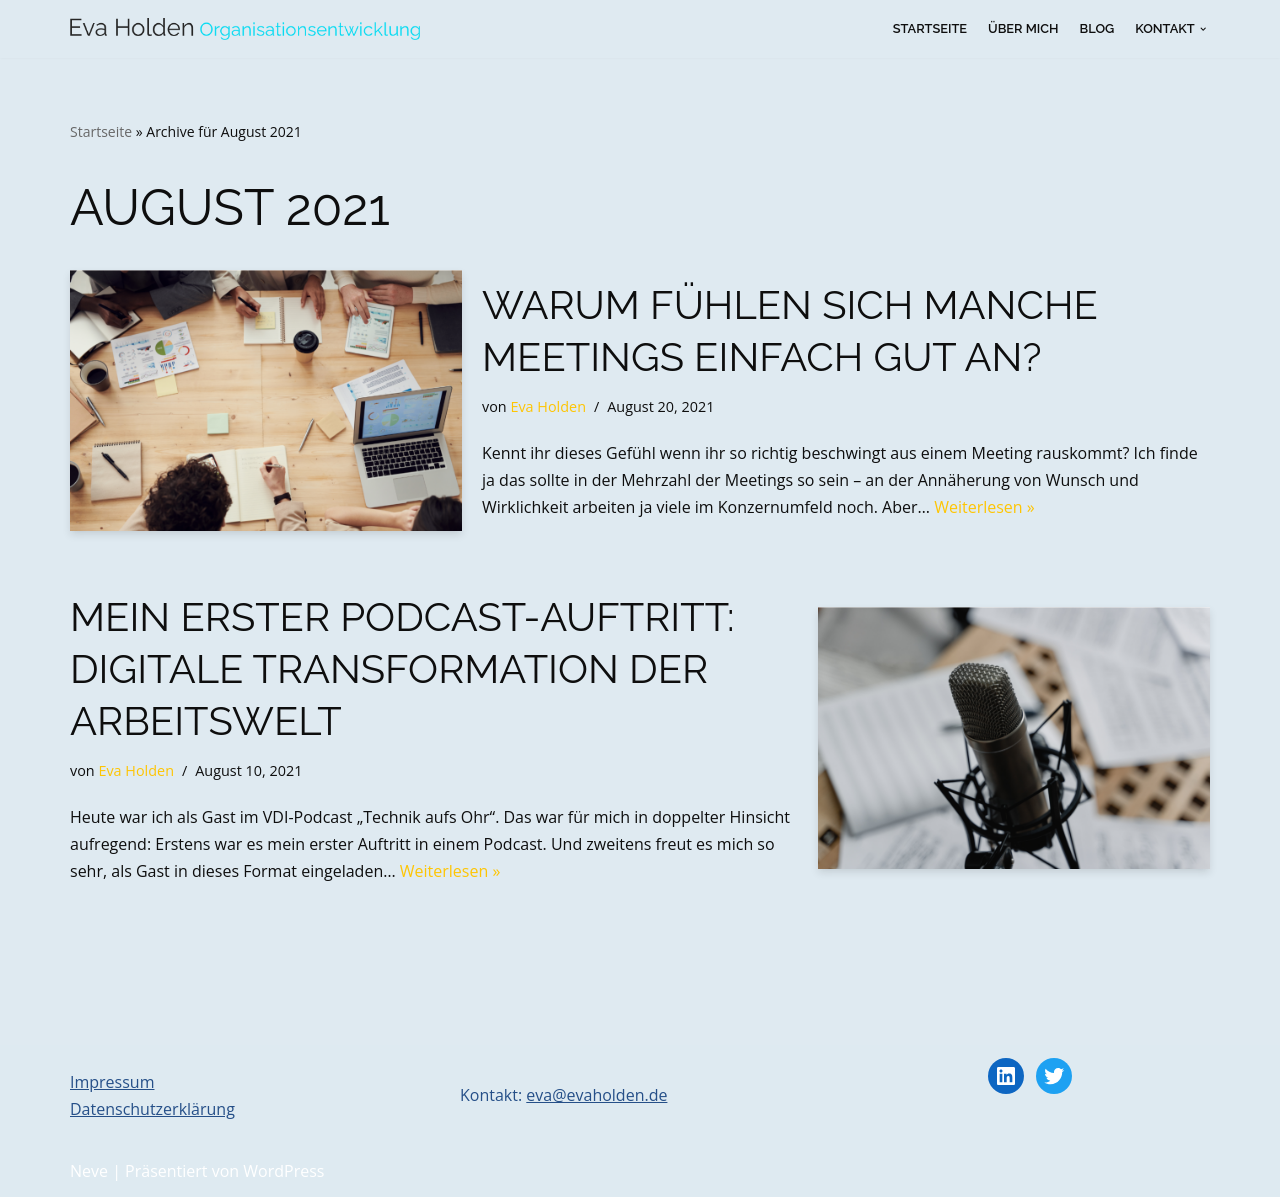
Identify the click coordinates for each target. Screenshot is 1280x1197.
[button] (1203, 29)
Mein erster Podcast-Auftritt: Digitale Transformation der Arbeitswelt (402, 668)
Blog (1097, 28)
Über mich (1023, 28)
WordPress (283, 1171)
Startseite (930, 28)
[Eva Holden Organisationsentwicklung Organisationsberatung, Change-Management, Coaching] (245, 29)
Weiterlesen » (984, 507)
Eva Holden (548, 406)
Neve (89, 1171)
